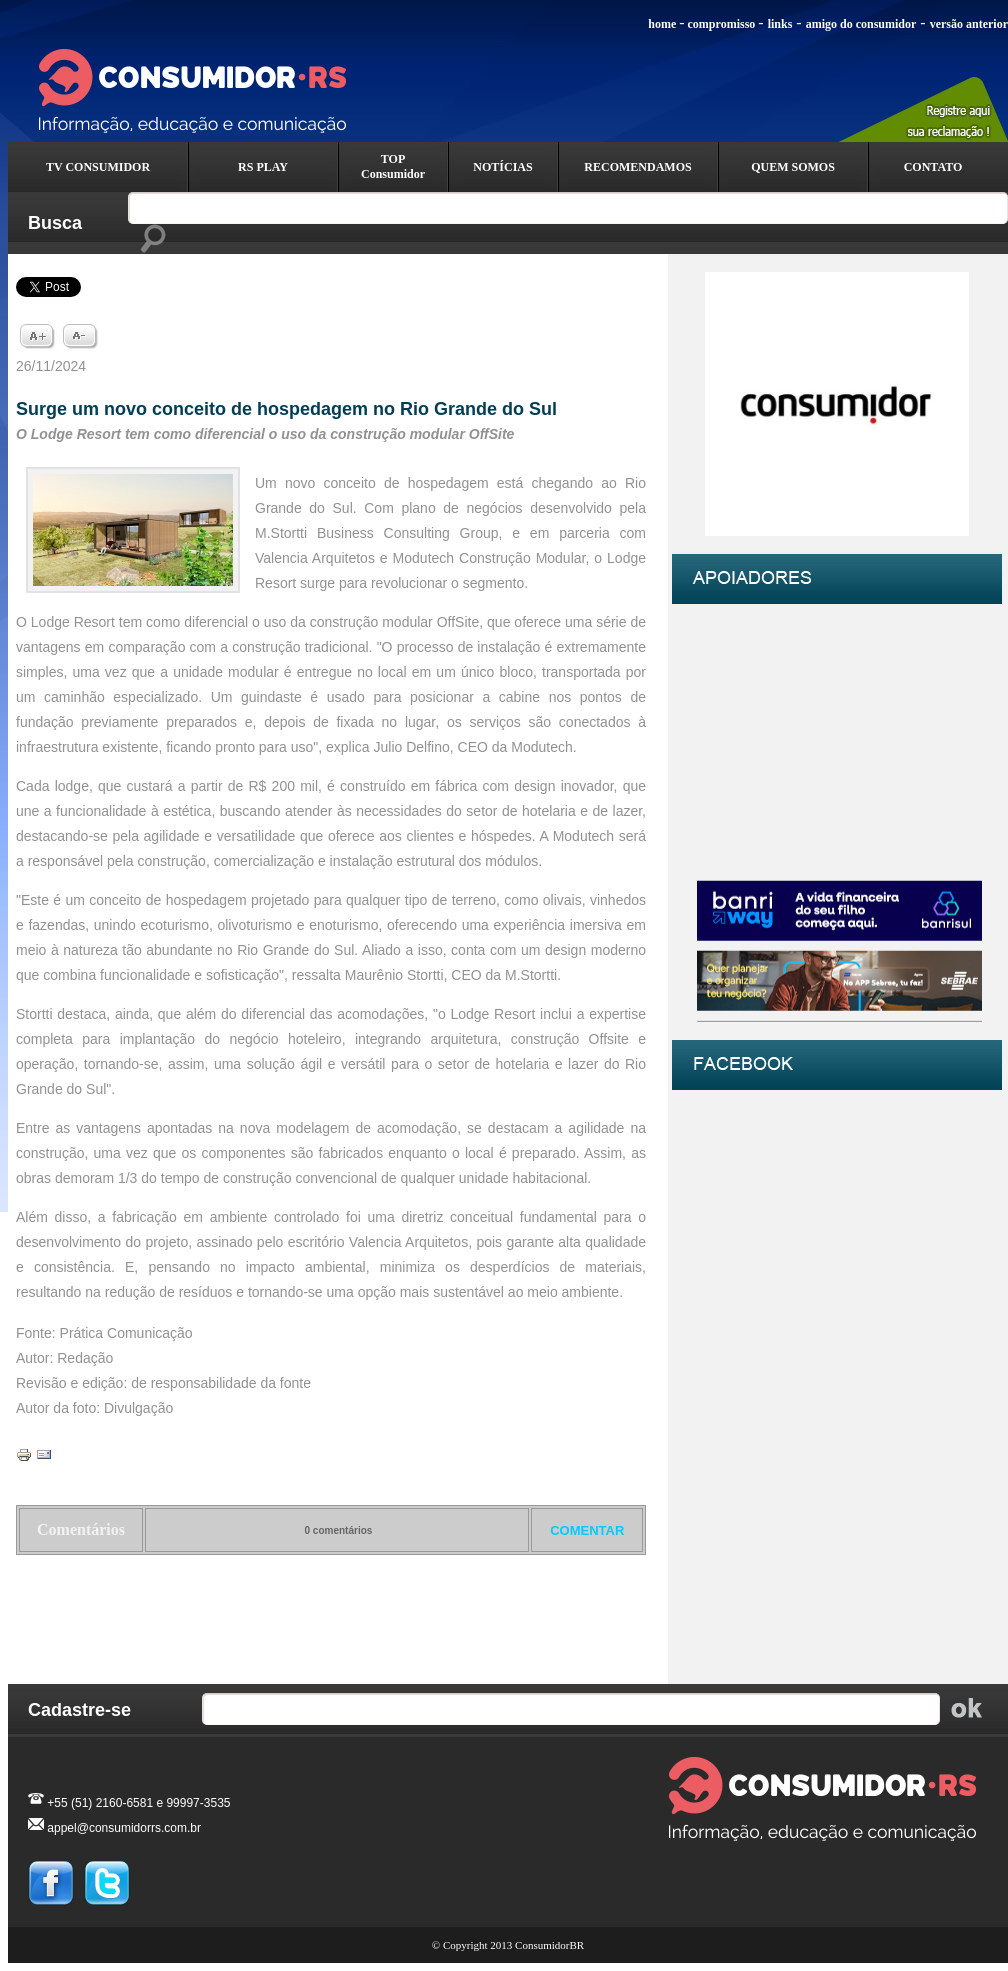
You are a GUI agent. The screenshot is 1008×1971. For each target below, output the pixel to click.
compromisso (722, 24)
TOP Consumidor (393, 166)
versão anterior (969, 24)
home (662, 24)
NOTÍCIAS (502, 167)
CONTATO (933, 167)
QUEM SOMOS (793, 167)
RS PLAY (263, 167)
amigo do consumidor (861, 24)
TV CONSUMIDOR (98, 167)
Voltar (331, 1607)
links (780, 24)
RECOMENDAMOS (637, 167)
